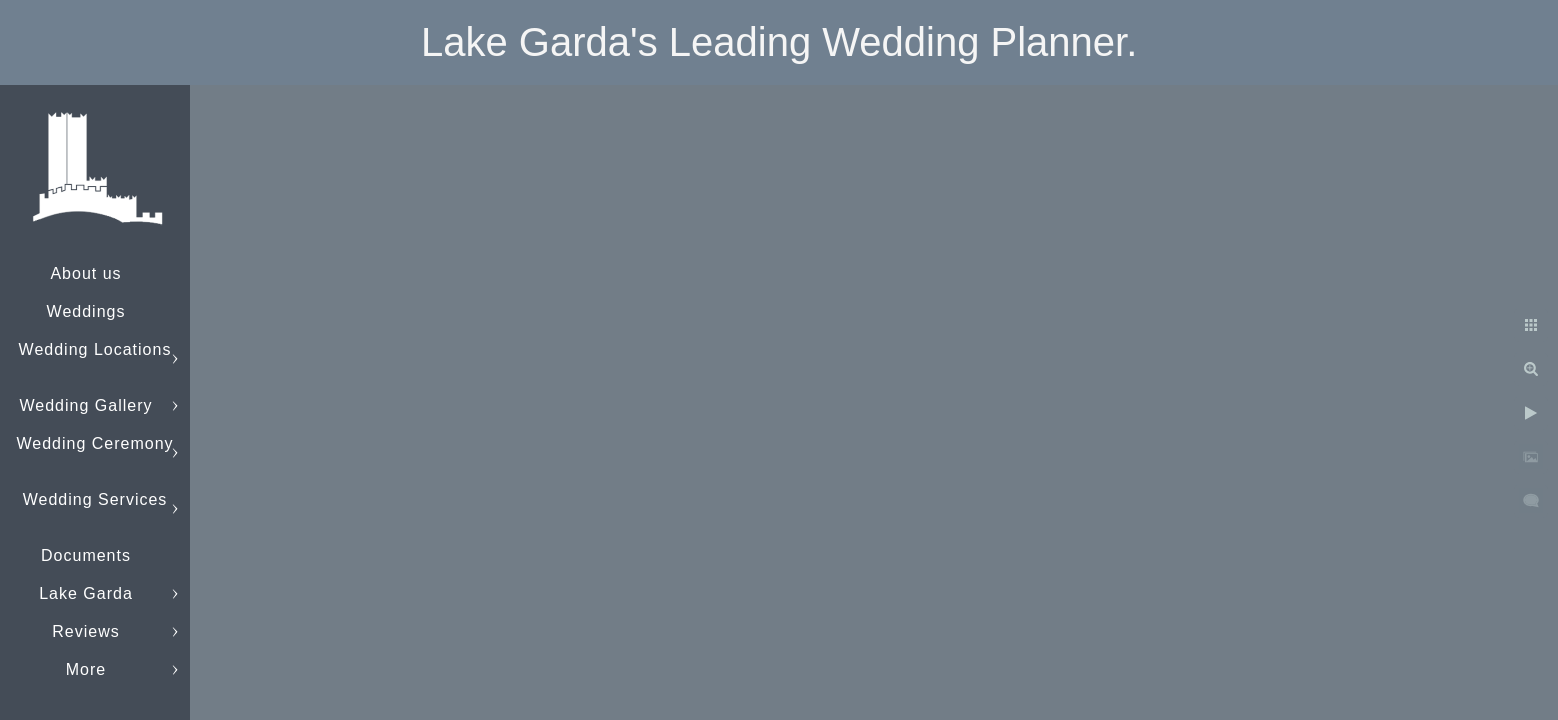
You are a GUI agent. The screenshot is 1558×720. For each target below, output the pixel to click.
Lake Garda (86, 593)
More (86, 669)
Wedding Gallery (86, 405)
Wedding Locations (95, 349)
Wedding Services (95, 499)
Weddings (86, 311)
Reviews (85, 631)
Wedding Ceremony (94, 443)
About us (85, 273)
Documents (86, 555)
